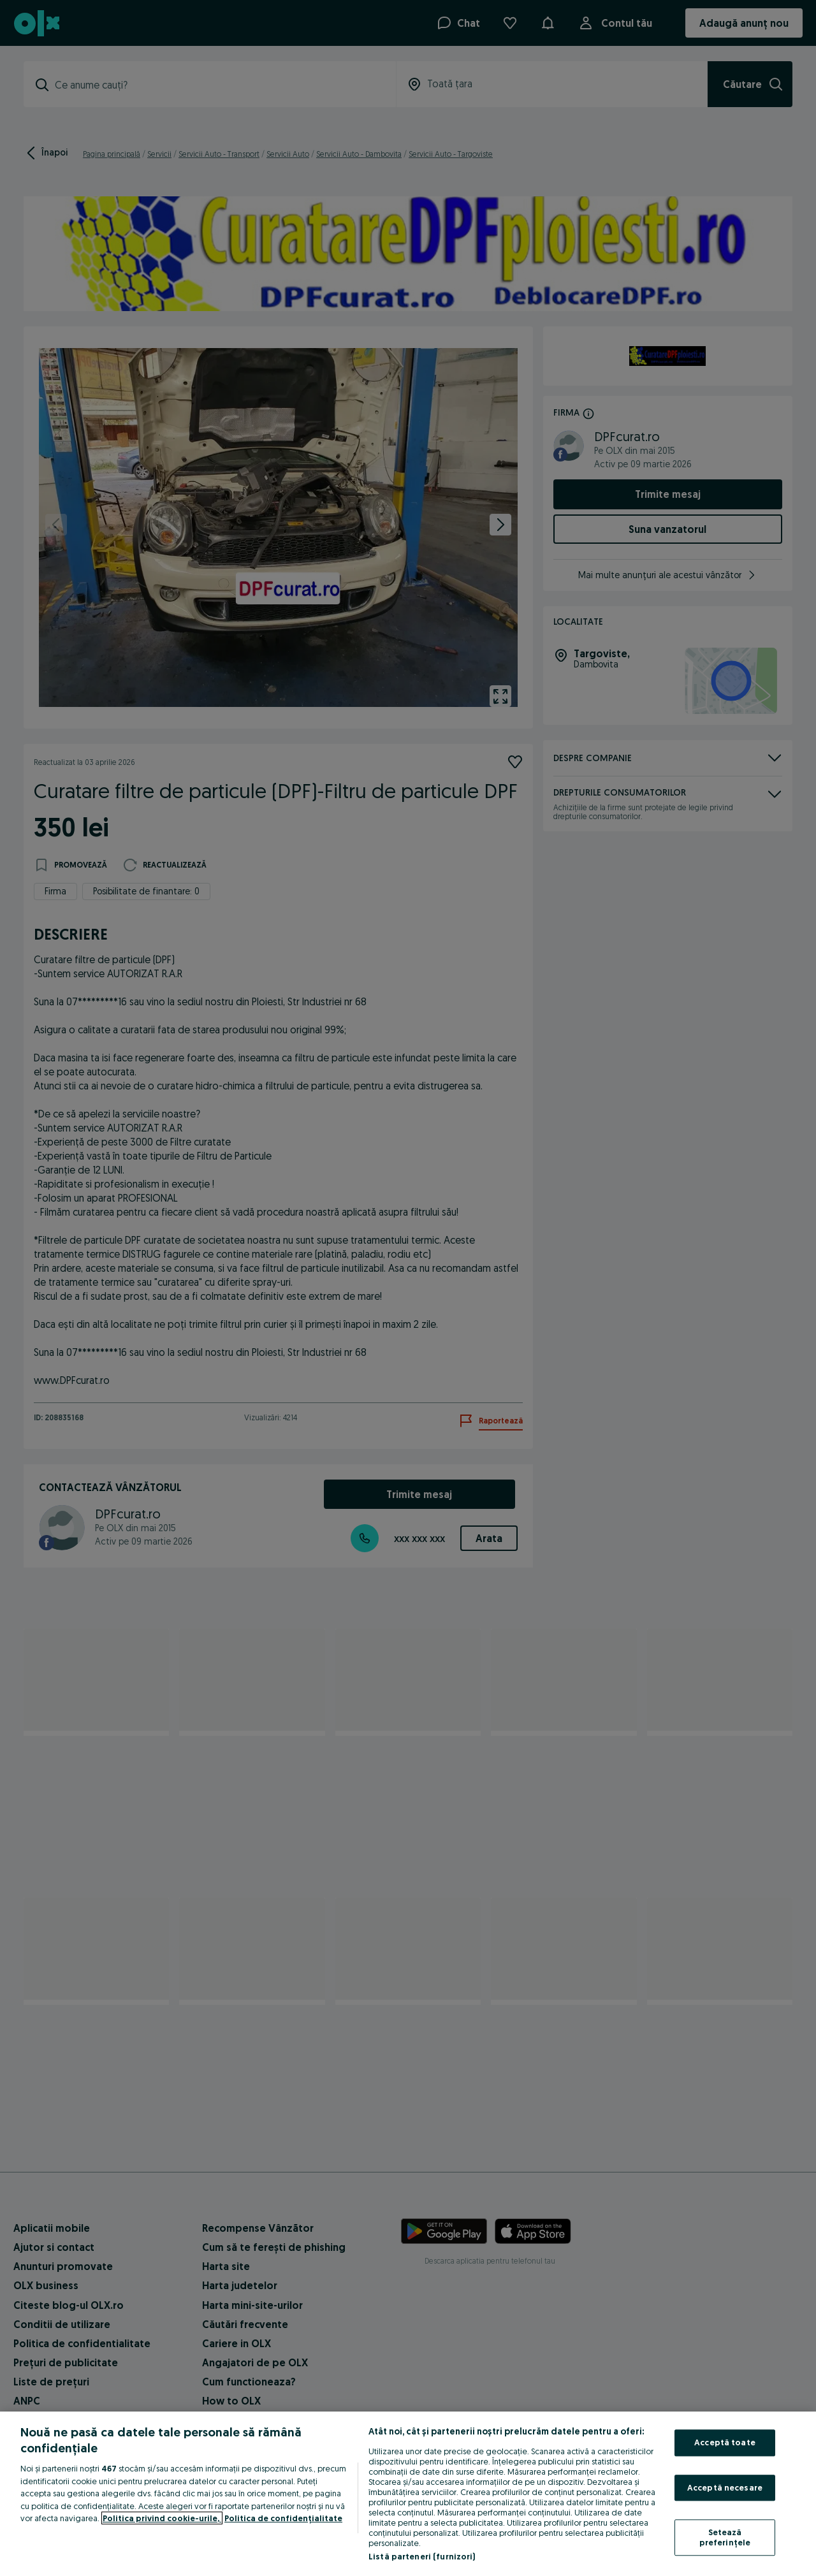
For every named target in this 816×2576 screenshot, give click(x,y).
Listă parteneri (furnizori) (422, 2556)
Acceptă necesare (724, 2487)
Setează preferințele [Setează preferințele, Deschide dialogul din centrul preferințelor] (725, 2538)
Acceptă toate (724, 2442)
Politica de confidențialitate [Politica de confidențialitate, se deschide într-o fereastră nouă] (283, 2518)
